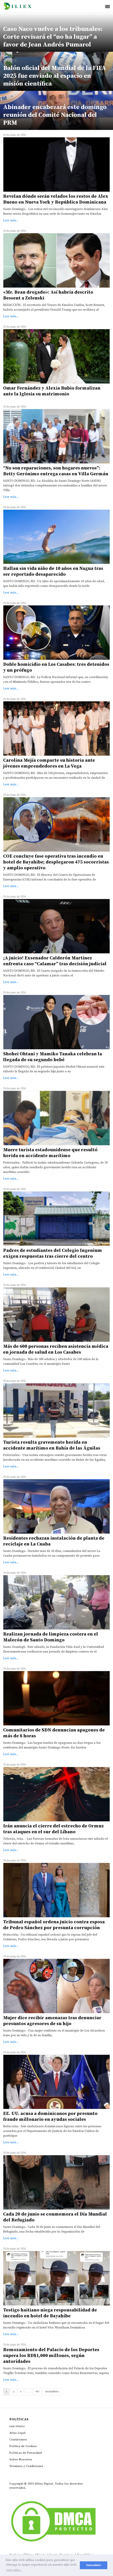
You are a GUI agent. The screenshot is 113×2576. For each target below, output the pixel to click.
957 (37, 2391)
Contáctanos (18, 2439)
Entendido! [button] (93, 2565)
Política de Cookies (23, 2446)
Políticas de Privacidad (25, 2453)
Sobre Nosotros (20, 2459)
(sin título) (17, 2426)
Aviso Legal (17, 2433)
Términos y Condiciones (26, 2466)
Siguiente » (52, 2391)
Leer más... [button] (14, 2570)
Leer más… (11, 220)
